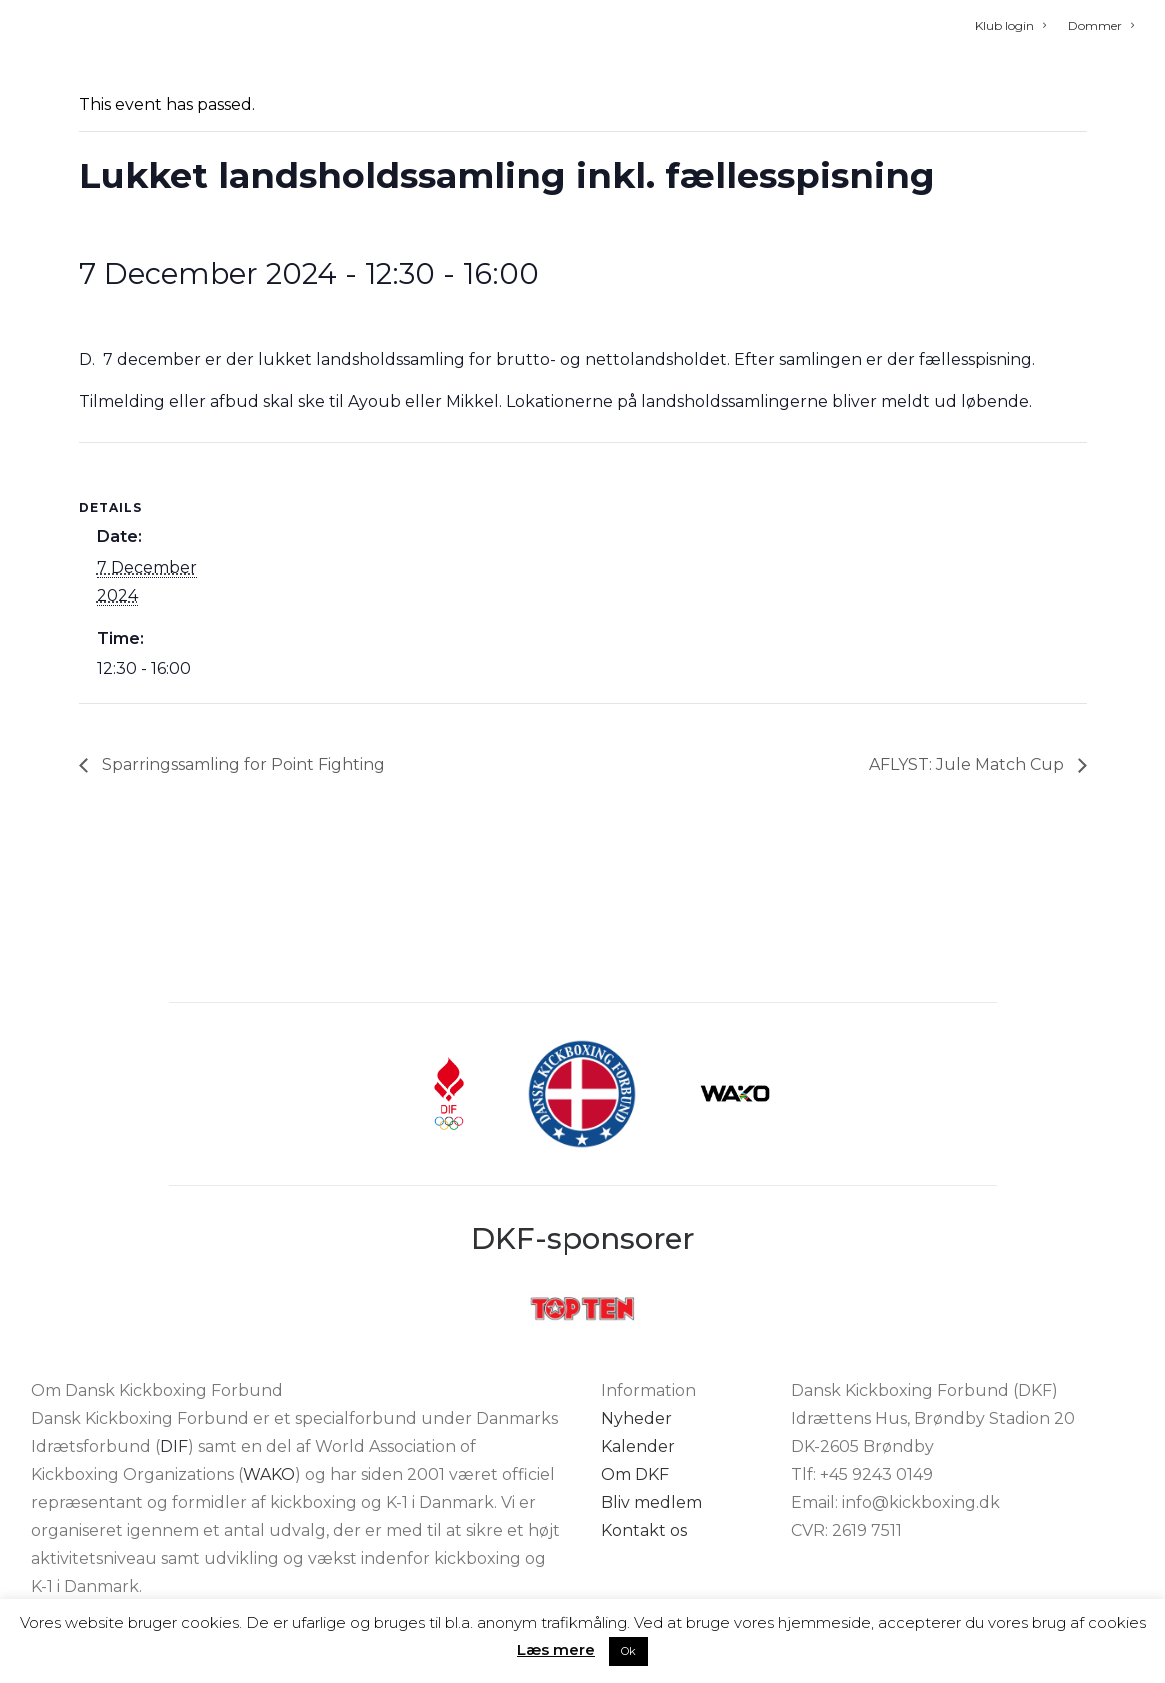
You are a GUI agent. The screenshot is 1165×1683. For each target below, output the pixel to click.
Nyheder (636, 1418)
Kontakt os (644, 1530)
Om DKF (635, 1474)
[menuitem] (1015, 25)
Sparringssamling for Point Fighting (241, 884)
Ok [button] (628, 1651)
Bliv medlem (651, 1502)
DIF (174, 1446)
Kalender (638, 1446)
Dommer (1101, 25)
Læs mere (556, 1649)
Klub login (1010, 25)
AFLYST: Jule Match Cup (968, 884)
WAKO (269, 1474)
